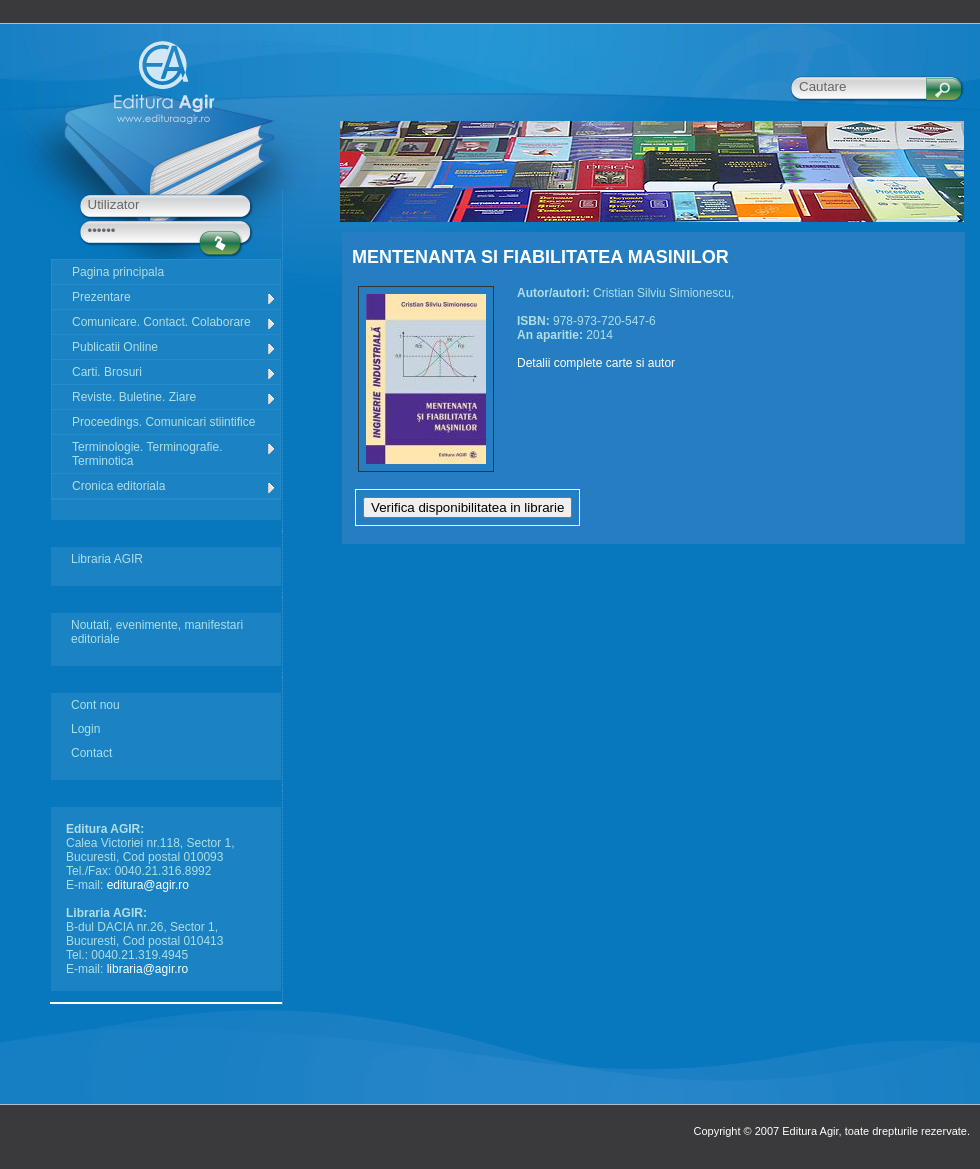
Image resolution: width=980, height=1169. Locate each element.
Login (85, 729)
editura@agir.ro (148, 885)
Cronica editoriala (174, 486)
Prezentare (174, 297)
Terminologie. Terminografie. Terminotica (174, 454)
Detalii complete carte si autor (596, 363)
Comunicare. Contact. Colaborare (174, 322)
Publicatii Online (174, 347)
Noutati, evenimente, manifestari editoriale (157, 632)
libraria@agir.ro (148, 969)
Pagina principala (118, 272)
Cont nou (95, 705)
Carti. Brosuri (174, 372)
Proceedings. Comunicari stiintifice (163, 422)
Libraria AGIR (107, 559)
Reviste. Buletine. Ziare (174, 397)
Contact (91, 753)
